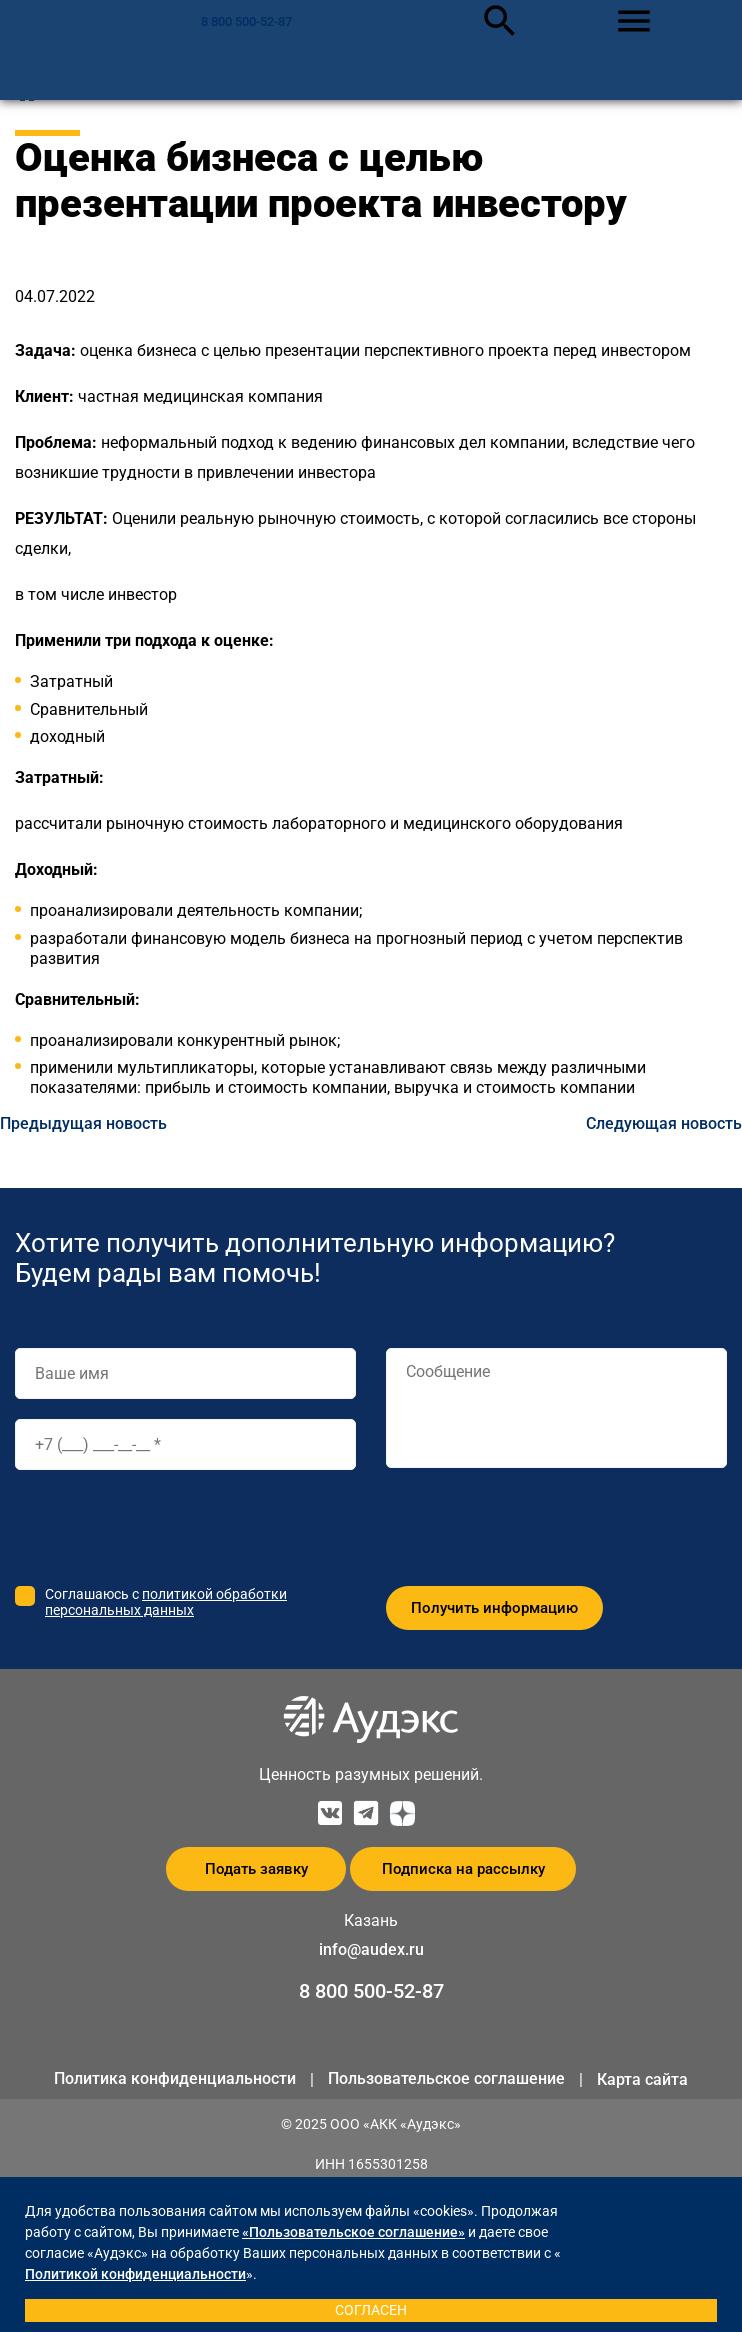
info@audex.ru (371, 1949)
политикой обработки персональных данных (166, 1602)
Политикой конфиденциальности (135, 2274)
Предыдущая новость (83, 1123)
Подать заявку (256, 1869)
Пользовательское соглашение (446, 2078)
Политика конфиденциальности (175, 2078)
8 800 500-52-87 (246, 21)
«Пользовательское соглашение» (353, 2232)
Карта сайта (642, 2079)
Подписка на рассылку (463, 1869)
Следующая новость (664, 1123)
